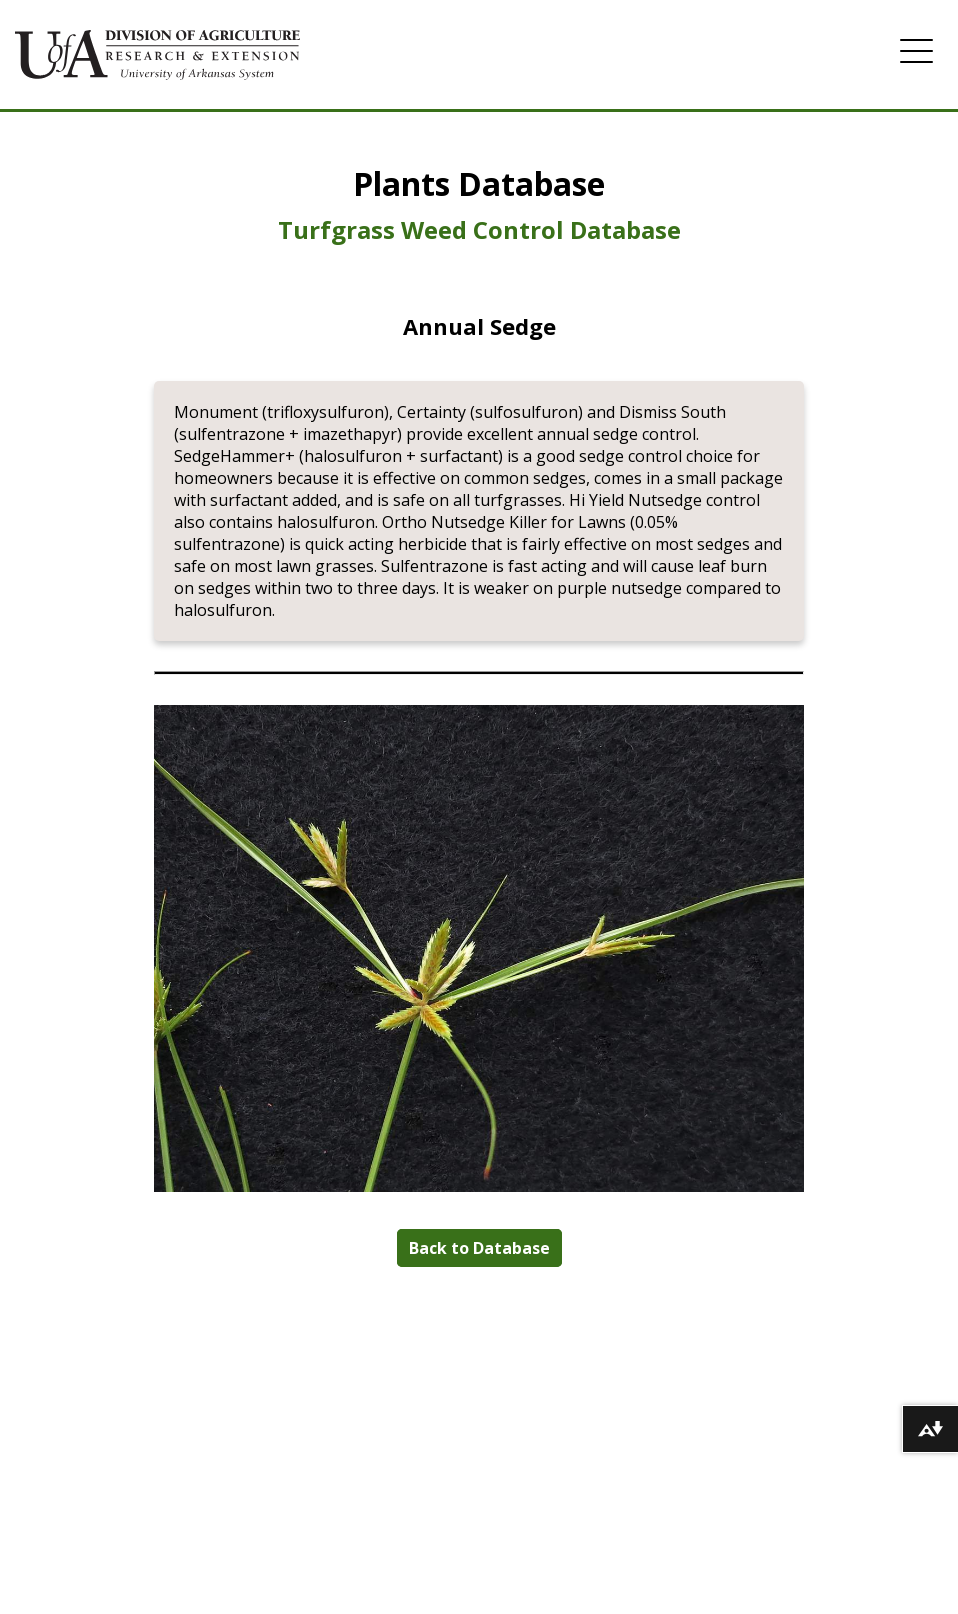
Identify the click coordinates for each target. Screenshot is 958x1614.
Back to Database (479, 1248)
